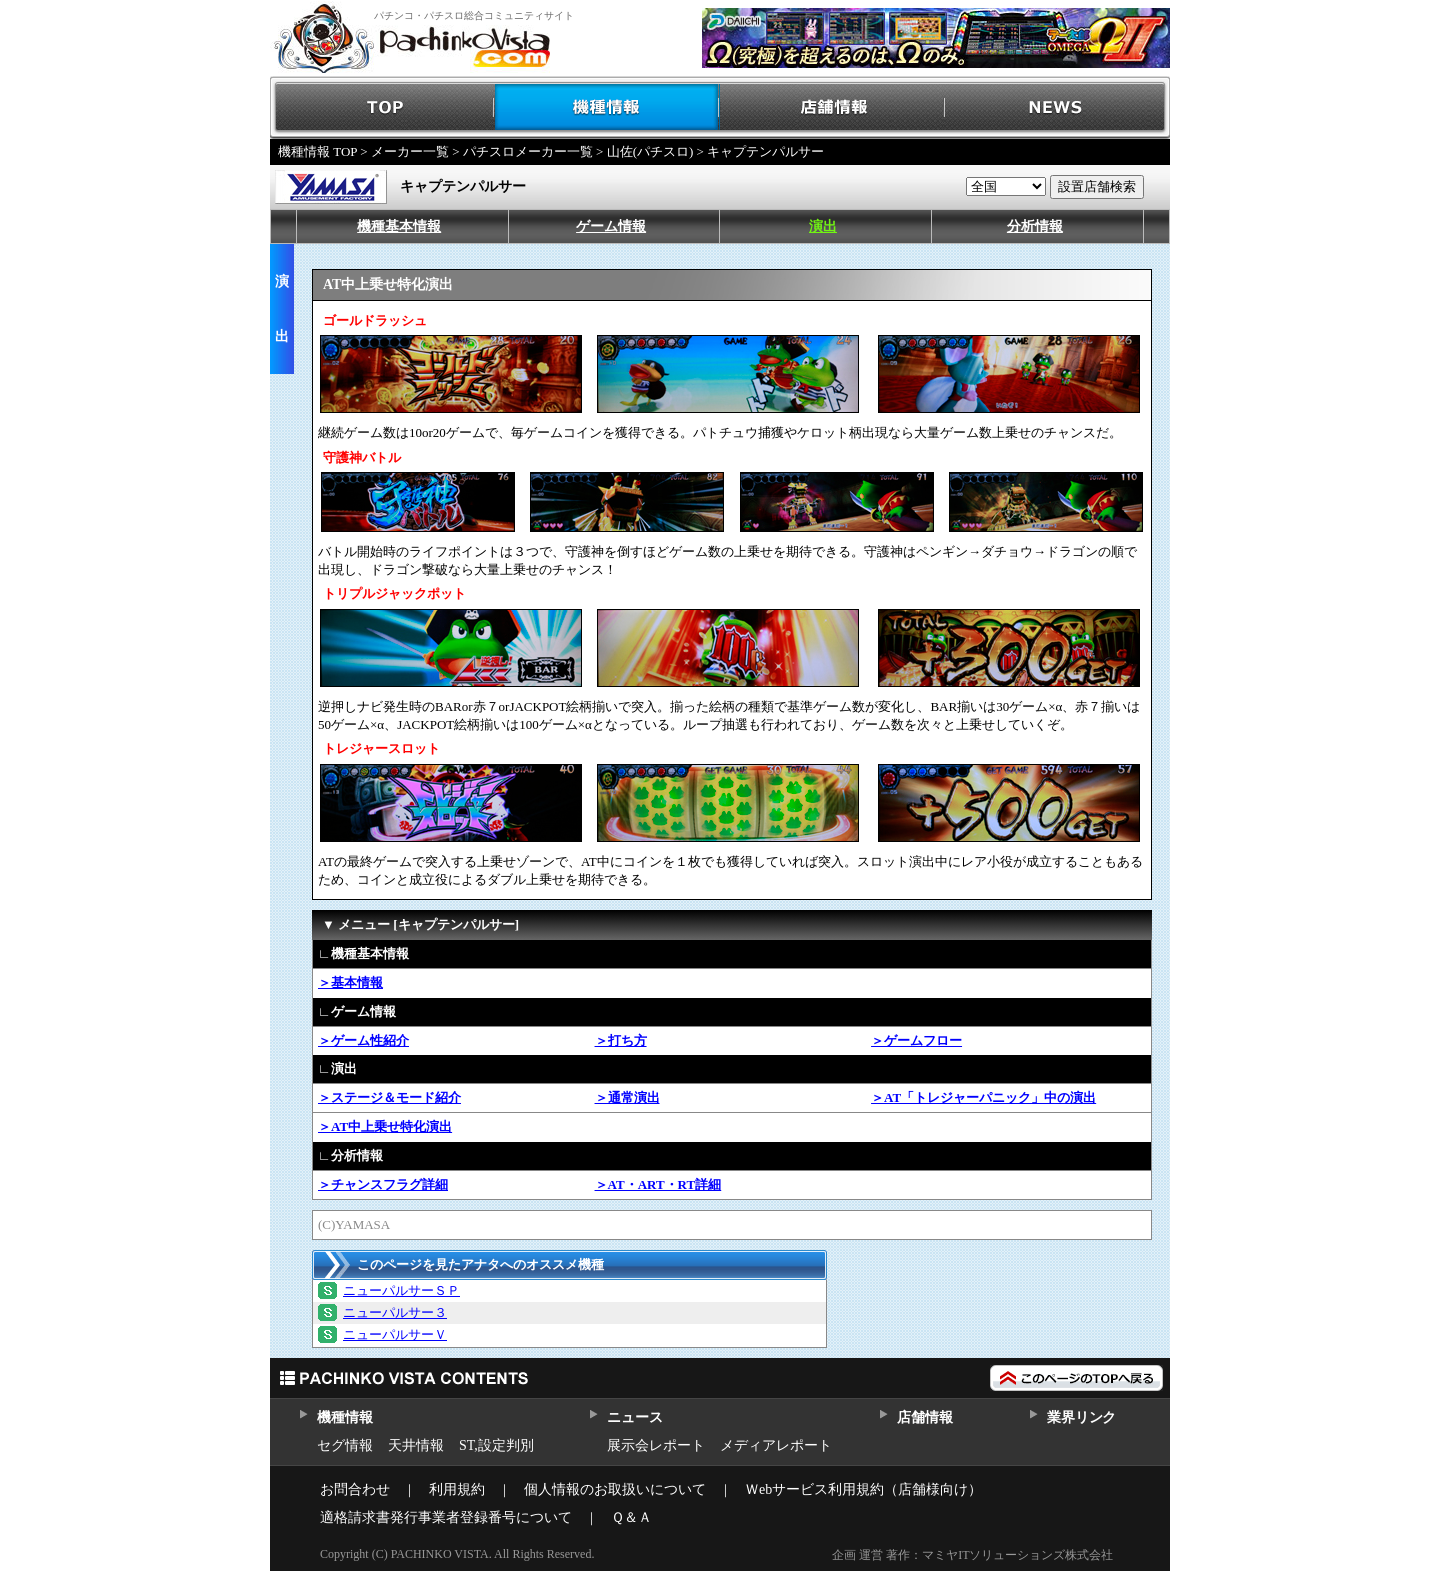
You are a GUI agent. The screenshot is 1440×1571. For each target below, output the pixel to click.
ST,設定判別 (496, 1445)
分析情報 (1035, 226)
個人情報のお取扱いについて (615, 1489)
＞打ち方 (621, 1040)
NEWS (1057, 107)
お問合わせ (355, 1489)
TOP (382, 107)
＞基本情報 (350, 982)
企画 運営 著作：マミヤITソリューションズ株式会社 (972, 1555)
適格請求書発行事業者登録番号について (446, 1517)
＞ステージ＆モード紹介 (389, 1097)
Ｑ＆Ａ (631, 1517)
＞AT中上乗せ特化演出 (385, 1126)
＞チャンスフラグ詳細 (383, 1184)
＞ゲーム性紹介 (363, 1040)
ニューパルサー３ (395, 1312)
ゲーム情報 (611, 226)
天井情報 (416, 1445)
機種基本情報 (399, 226)
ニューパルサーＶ (395, 1334)
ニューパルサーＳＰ (401, 1290)
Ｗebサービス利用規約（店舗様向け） (863, 1489)
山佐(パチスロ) (650, 151)
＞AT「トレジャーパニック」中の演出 (983, 1097)
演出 (823, 226)
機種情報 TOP (317, 151)
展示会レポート (656, 1445)
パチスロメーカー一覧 (528, 151)
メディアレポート (776, 1445)
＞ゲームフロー (916, 1040)
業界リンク (1081, 1417)
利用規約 (457, 1489)
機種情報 (607, 107)
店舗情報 (832, 107)
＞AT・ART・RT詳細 (658, 1184)
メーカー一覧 (410, 151)
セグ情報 (345, 1445)
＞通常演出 (627, 1097)
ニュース (634, 1417)
